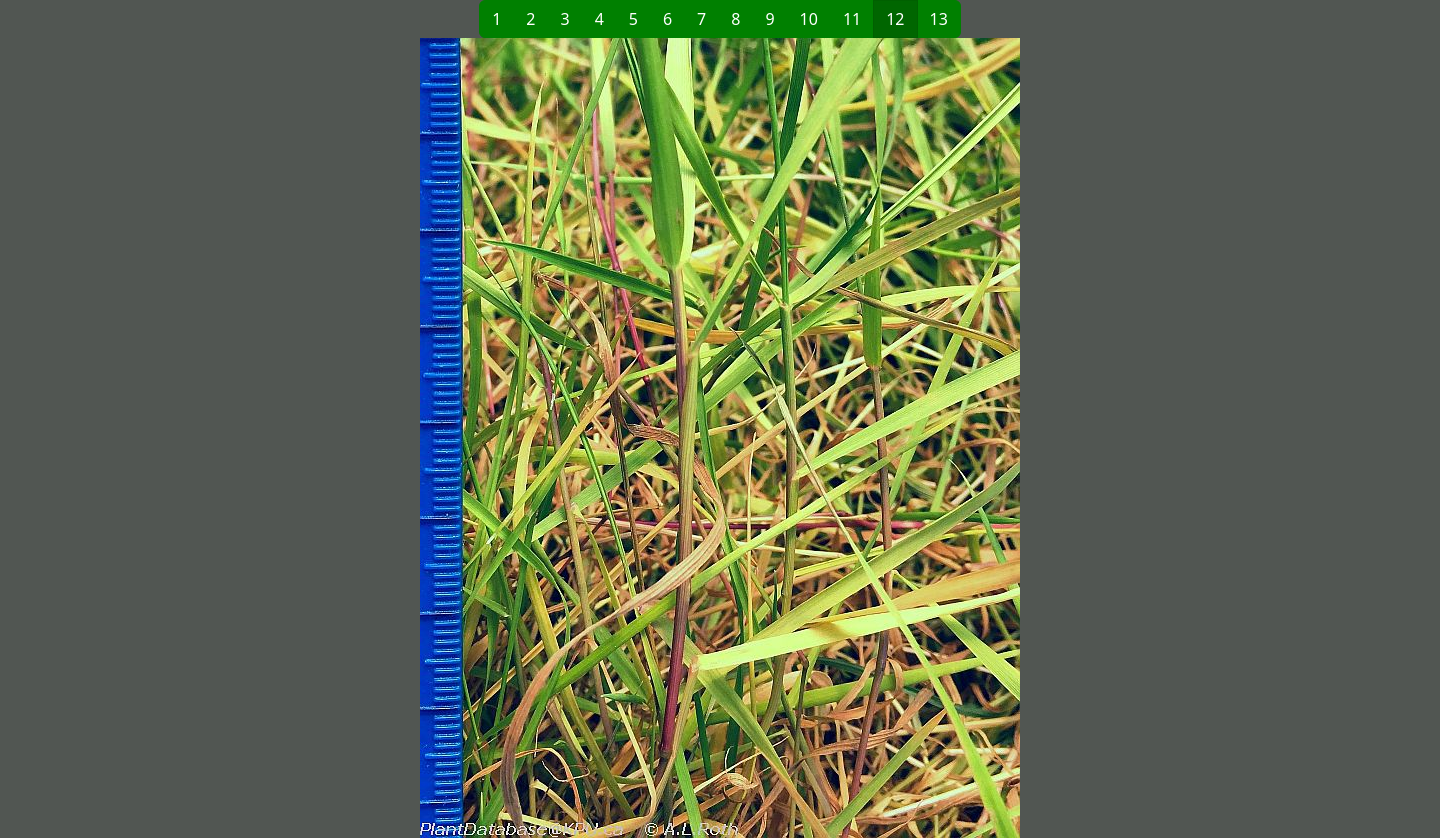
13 (939, 19)
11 (852, 19)
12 (895, 19)
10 (809, 19)
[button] (396, 438)
